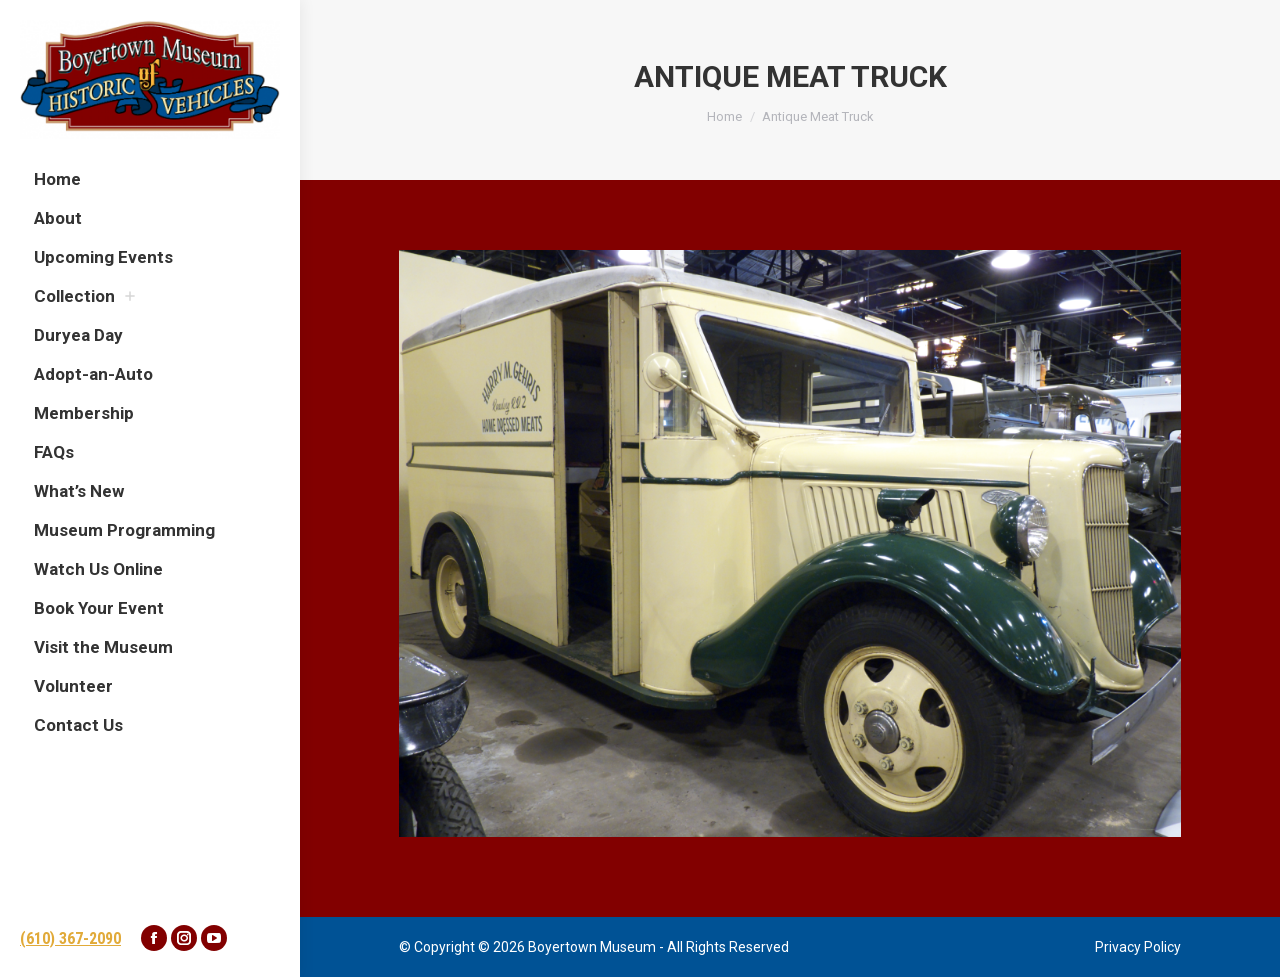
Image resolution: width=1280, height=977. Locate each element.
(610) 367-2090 (70, 938)
